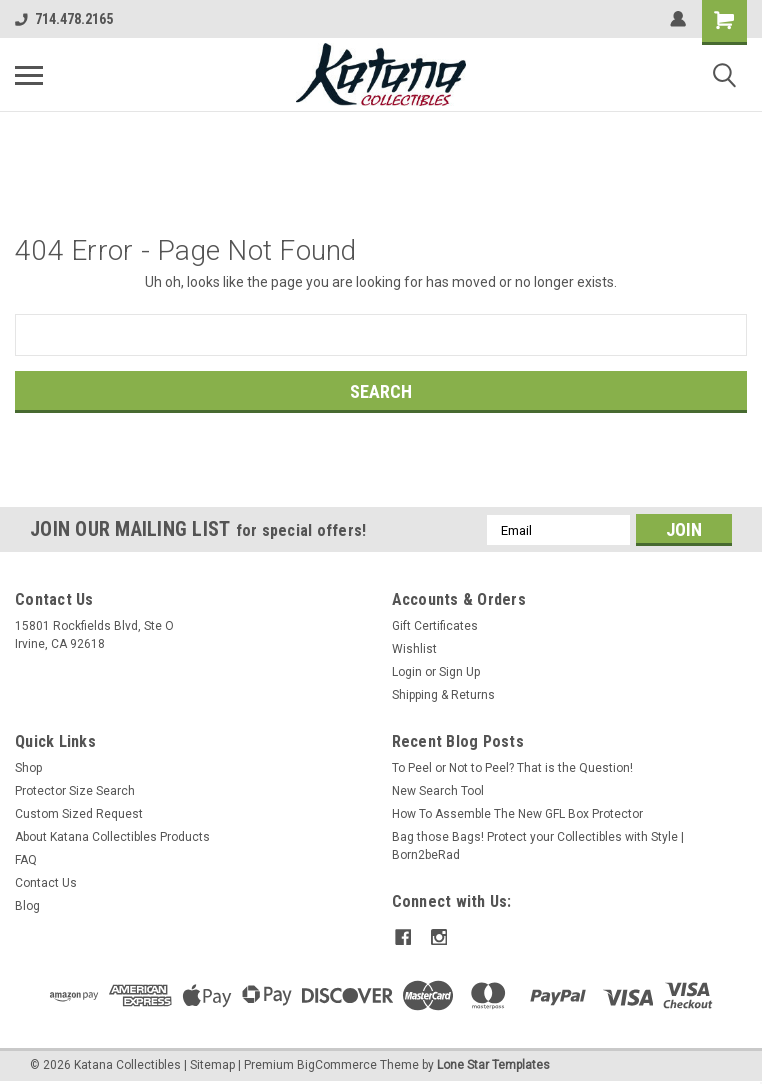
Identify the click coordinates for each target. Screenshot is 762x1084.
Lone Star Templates (493, 1064)
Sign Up (459, 672)
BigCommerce (337, 1064)
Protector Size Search (75, 791)
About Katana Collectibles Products (112, 837)
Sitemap (212, 1064)
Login (407, 672)
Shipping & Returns (443, 695)
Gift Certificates (435, 626)
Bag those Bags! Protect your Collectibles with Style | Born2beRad (538, 846)
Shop (28, 768)
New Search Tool (438, 791)
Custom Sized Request (79, 814)
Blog (27, 906)
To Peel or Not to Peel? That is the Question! (512, 768)
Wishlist (414, 649)
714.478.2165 (64, 19)
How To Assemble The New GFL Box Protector (517, 814)
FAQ (26, 860)
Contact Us (46, 883)
